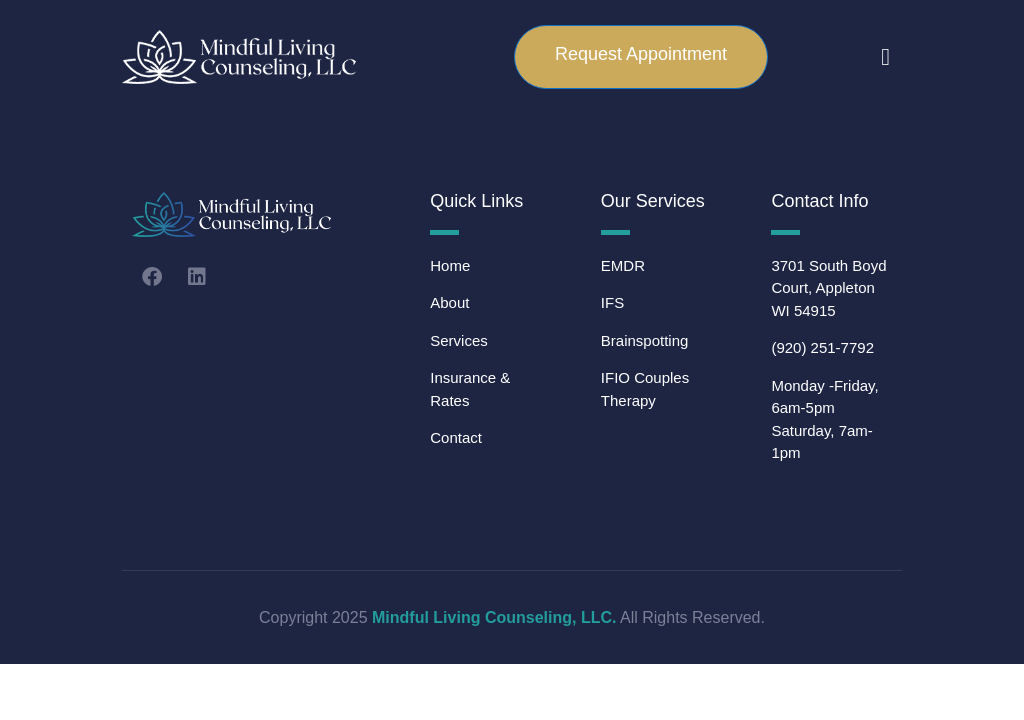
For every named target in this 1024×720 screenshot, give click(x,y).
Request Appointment (641, 54)
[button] (885, 57)
